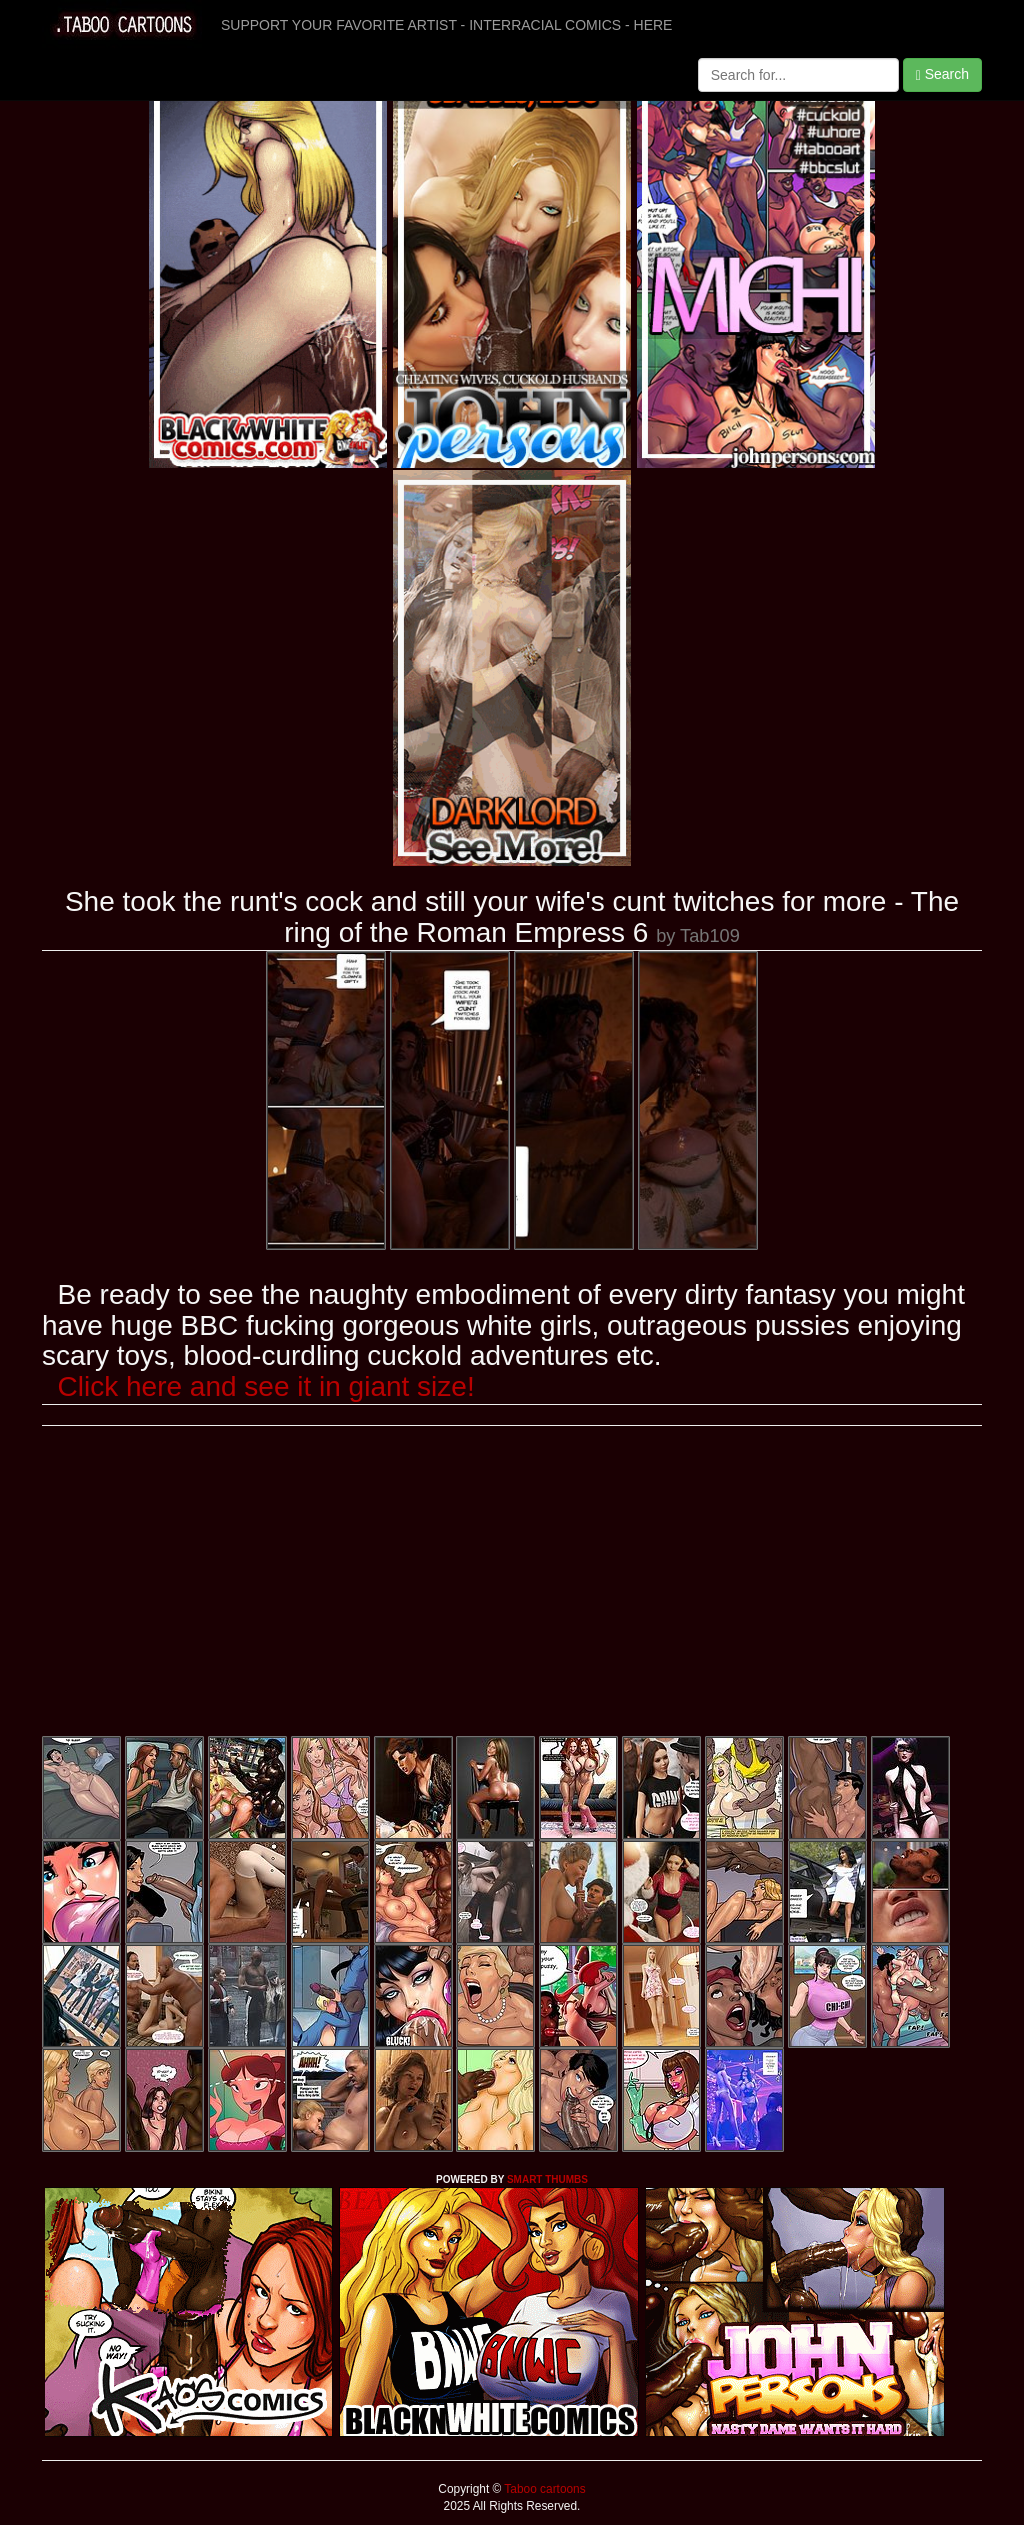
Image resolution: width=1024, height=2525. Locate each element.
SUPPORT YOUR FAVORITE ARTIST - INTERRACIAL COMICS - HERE (446, 25)
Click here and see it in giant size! (266, 1386)
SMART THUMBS (547, 2179)
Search (942, 74)
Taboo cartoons (543, 2489)
